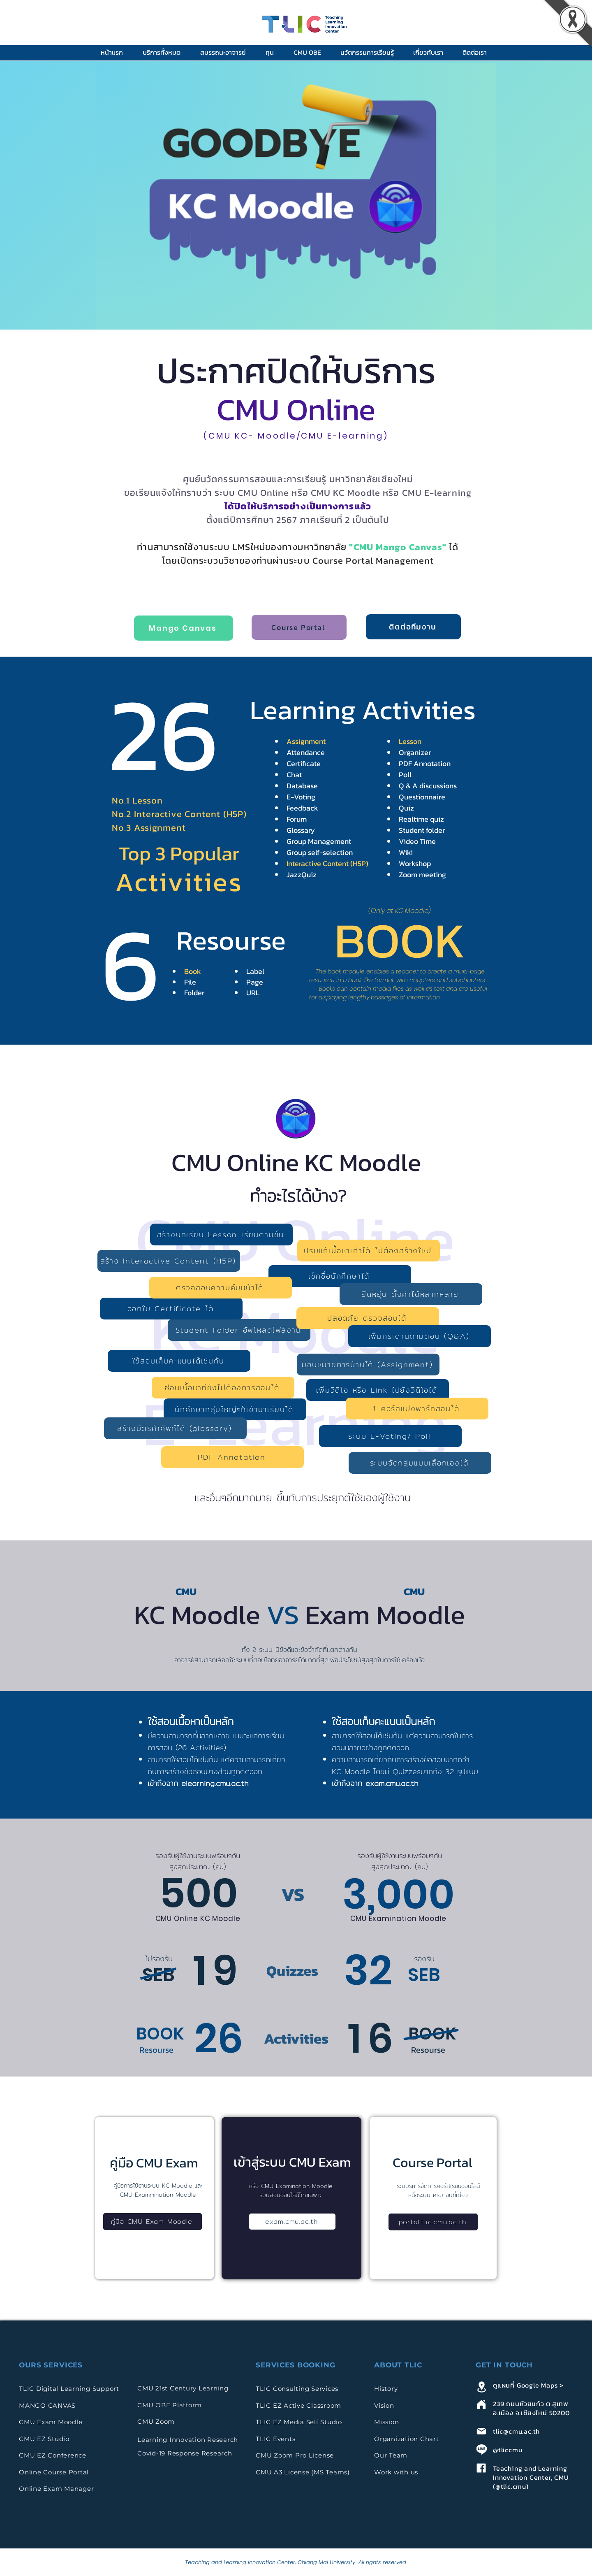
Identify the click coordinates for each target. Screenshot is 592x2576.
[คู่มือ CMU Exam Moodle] (152, 2221)
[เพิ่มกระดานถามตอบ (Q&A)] (419, 1336)
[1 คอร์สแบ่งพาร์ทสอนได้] (417, 1408)
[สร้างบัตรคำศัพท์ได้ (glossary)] (175, 1428)
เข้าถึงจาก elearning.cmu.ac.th (198, 1783)
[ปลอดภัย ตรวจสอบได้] (367, 1318)
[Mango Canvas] (183, 628)
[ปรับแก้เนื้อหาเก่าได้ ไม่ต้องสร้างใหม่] (368, 1250)
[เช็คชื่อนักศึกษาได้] (339, 1276)
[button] (165, 52)
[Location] (481, 2387)
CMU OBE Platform (169, 2405)
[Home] (481, 2404)
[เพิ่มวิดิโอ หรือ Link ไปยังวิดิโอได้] (377, 1390)
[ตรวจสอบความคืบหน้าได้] (220, 1287)
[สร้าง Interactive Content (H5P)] (168, 1261)
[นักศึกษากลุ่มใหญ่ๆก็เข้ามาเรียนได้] (235, 1409)
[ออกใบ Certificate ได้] (171, 1308)
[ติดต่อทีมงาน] (413, 626)
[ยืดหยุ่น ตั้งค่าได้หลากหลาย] (411, 1294)
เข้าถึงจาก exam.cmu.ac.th (375, 1783)
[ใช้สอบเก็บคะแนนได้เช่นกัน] (179, 1361)
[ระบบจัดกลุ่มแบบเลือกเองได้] (420, 1463)
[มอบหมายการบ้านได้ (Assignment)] (368, 1364)
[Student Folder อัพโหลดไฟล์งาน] (239, 1330)
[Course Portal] (299, 627)
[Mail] (481, 2431)
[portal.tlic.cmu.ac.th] (433, 2222)
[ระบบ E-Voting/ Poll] (390, 1436)
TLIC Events (275, 2439)
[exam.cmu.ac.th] (292, 2222)
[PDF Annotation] (232, 1457)
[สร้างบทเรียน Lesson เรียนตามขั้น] (221, 1234)
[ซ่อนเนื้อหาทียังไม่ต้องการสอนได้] (223, 1387)
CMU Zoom (157, 2421)
